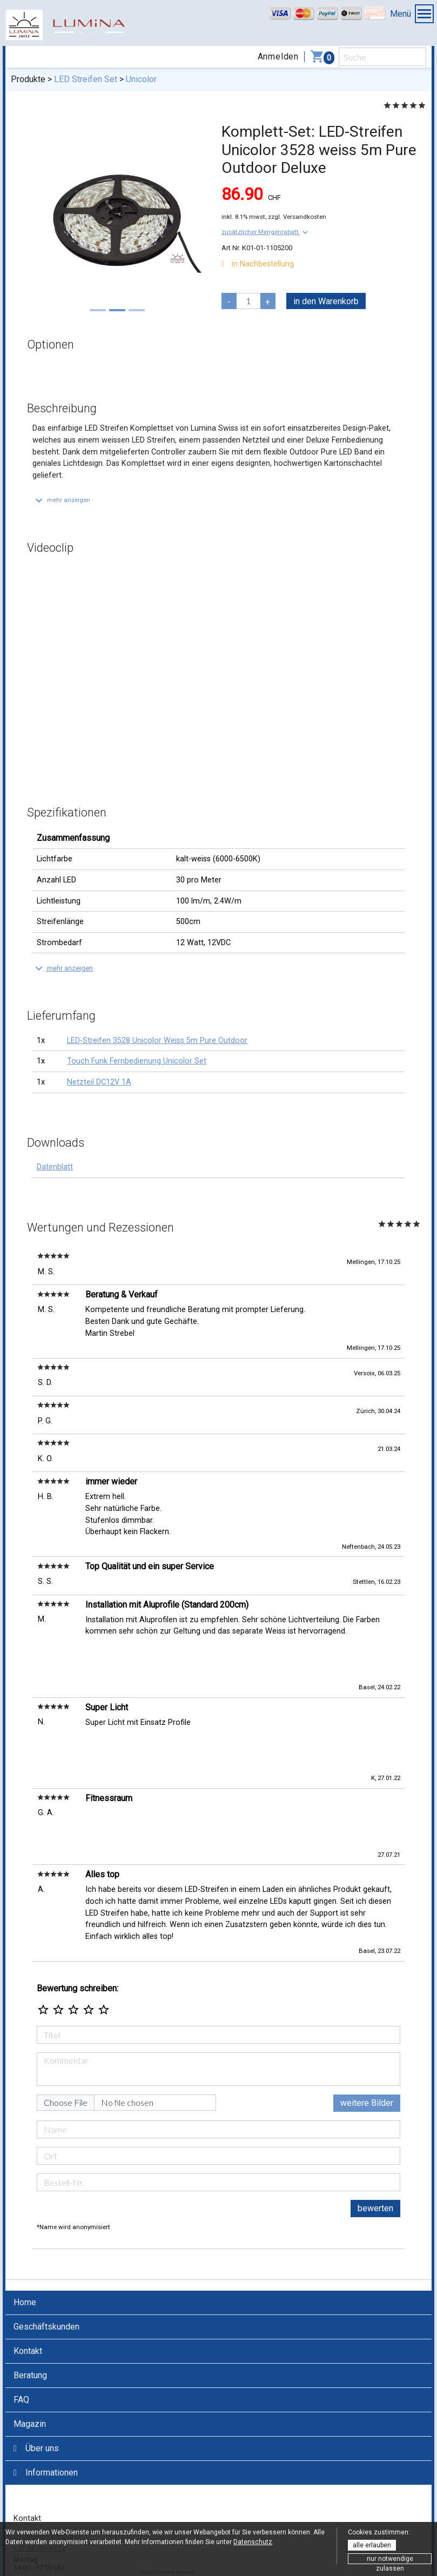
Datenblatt (55, 1167)
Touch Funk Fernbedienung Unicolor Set (136, 1061)
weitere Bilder (366, 2041)
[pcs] (248, 301)
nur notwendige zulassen (390, 2559)
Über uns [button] (36, 2385)
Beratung (30, 2312)
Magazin (30, 2361)
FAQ (21, 2337)
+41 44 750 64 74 (39, 2486)
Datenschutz (252, 2542)
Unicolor (141, 79)
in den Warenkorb (326, 301)
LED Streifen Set (85, 79)
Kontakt (28, 2288)
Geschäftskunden (46, 2264)
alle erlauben (372, 2545)
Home (25, 2239)
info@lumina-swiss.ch (48, 2472)
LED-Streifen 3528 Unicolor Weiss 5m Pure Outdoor (157, 1040)
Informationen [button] (46, 2410)
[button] (265, 232)
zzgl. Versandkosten (297, 216)
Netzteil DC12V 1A (99, 1082)
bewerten (375, 2146)
